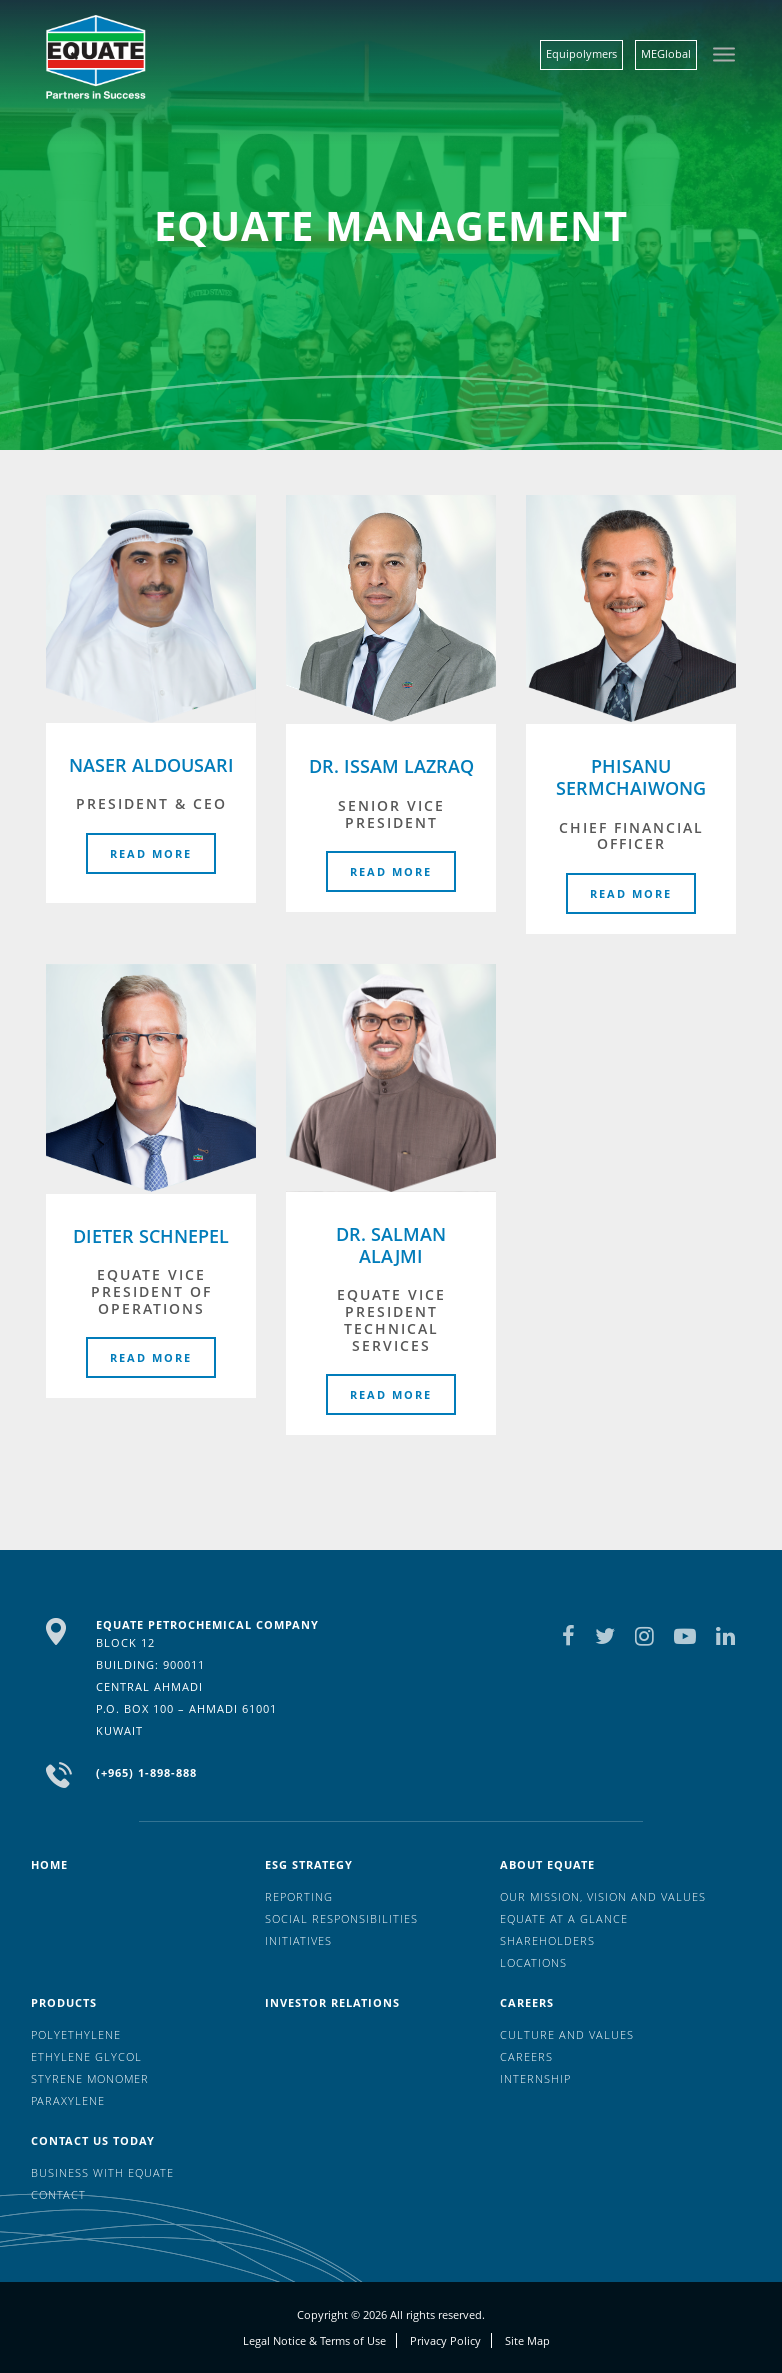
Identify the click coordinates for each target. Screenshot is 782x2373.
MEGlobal (666, 53)
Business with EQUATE (102, 2172)
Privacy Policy (445, 2340)
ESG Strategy (309, 1864)
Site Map (527, 2340)
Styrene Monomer (90, 2078)
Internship (535, 2078)
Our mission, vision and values (603, 1896)
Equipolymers (581, 53)
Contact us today (93, 2140)
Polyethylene (76, 2034)
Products (64, 2002)
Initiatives (298, 1940)
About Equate (547, 1864)
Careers (527, 2002)
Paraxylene (68, 2100)
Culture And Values (567, 2034)
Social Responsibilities (341, 1918)
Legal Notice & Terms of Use (314, 2340)
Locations (533, 1962)
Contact (58, 2194)
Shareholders (547, 1940)
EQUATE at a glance (564, 1918)
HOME (49, 1864)
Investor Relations (332, 2002)
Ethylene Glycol (86, 2056)
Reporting (299, 1896)
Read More (151, 853)
